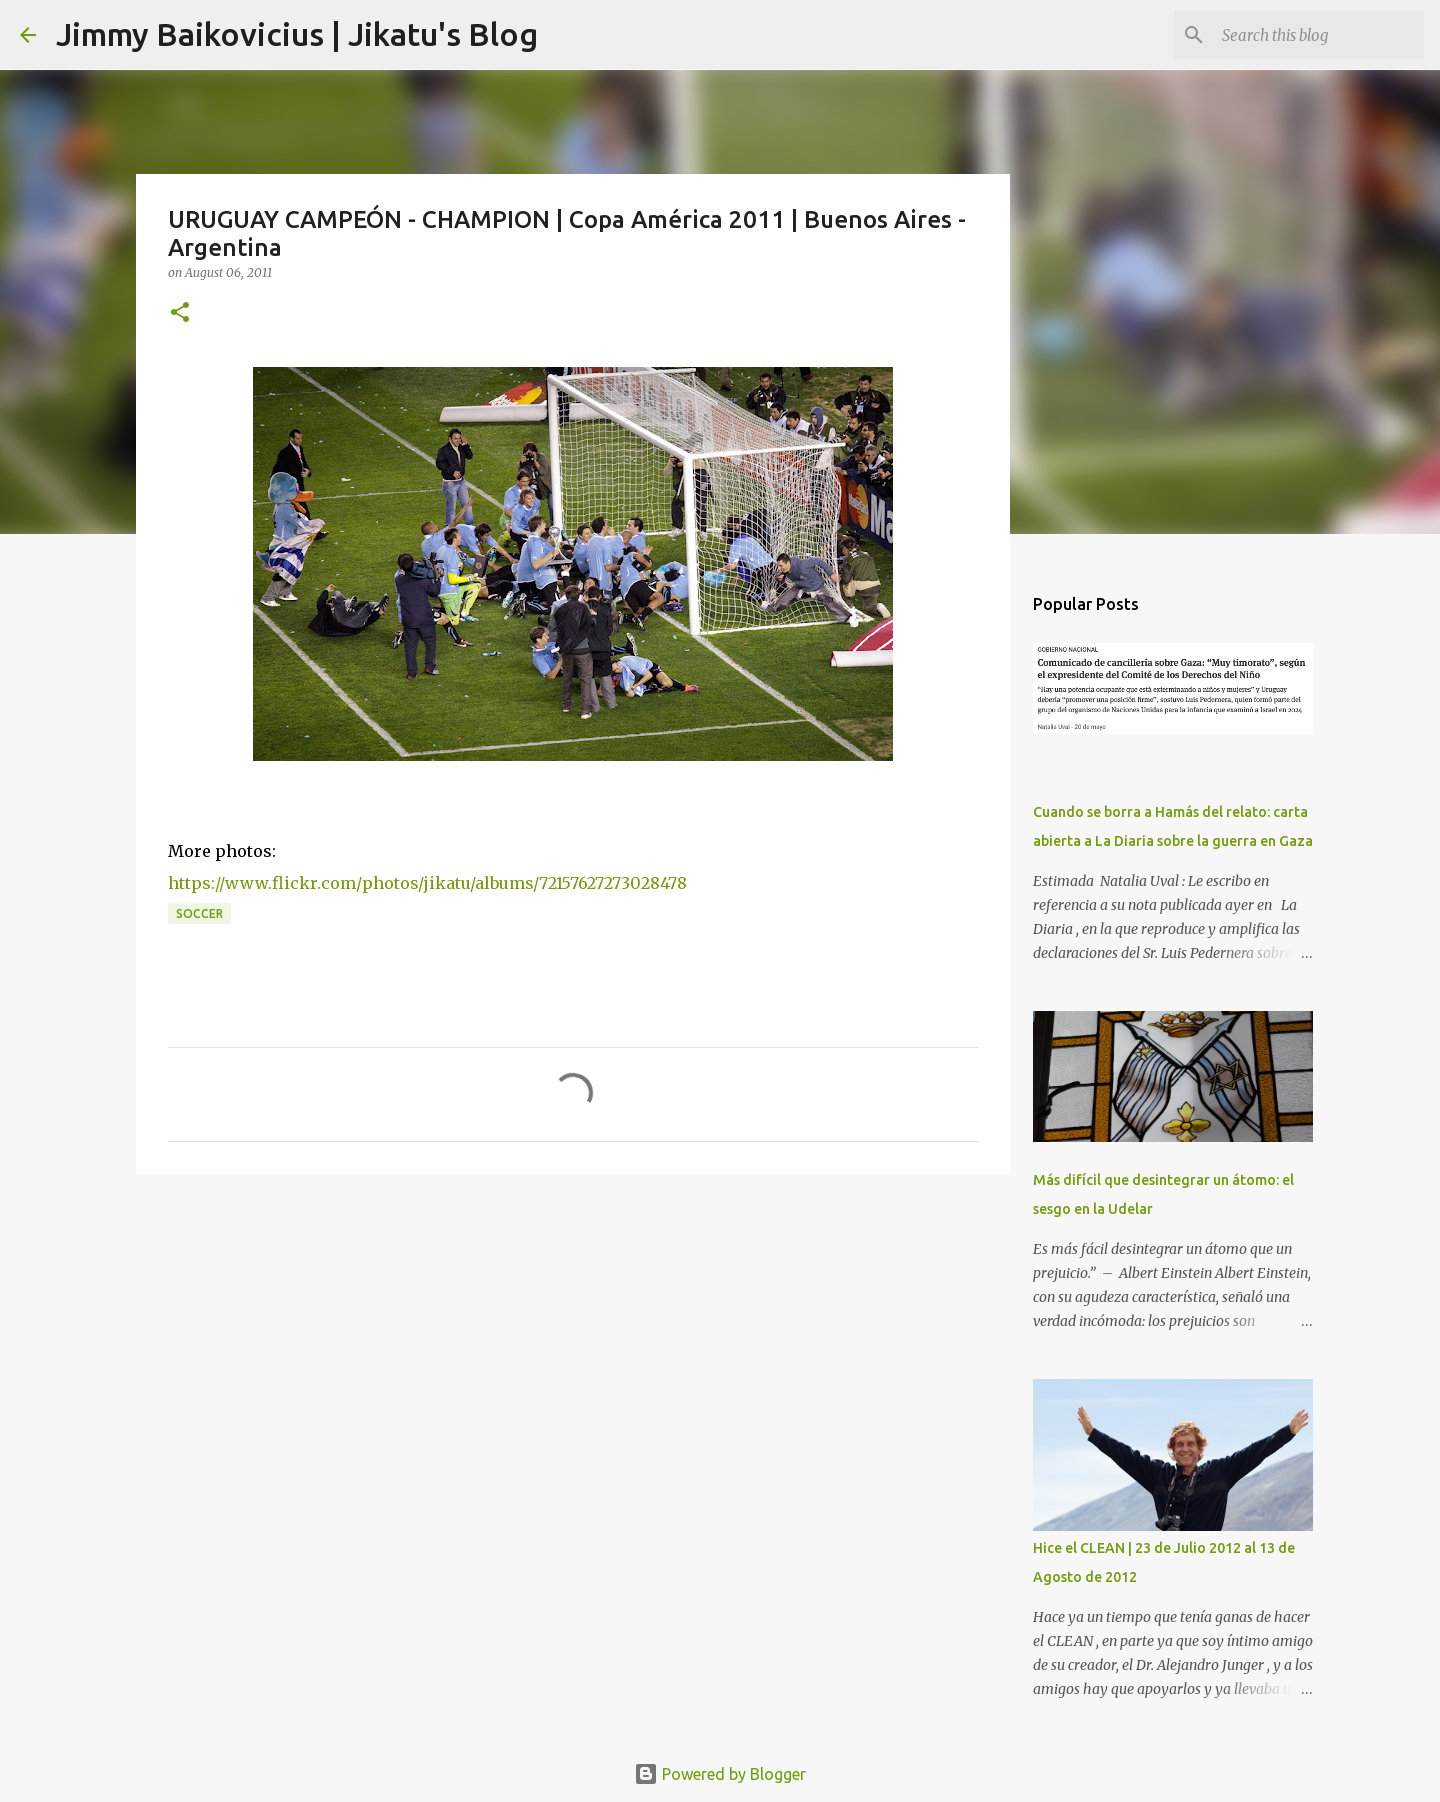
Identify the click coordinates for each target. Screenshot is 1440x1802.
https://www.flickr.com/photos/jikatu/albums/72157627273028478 (427, 883)
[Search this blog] (1319, 35)
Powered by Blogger (720, 1774)
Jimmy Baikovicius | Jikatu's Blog (297, 34)
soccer (199, 913)
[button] (180, 313)
